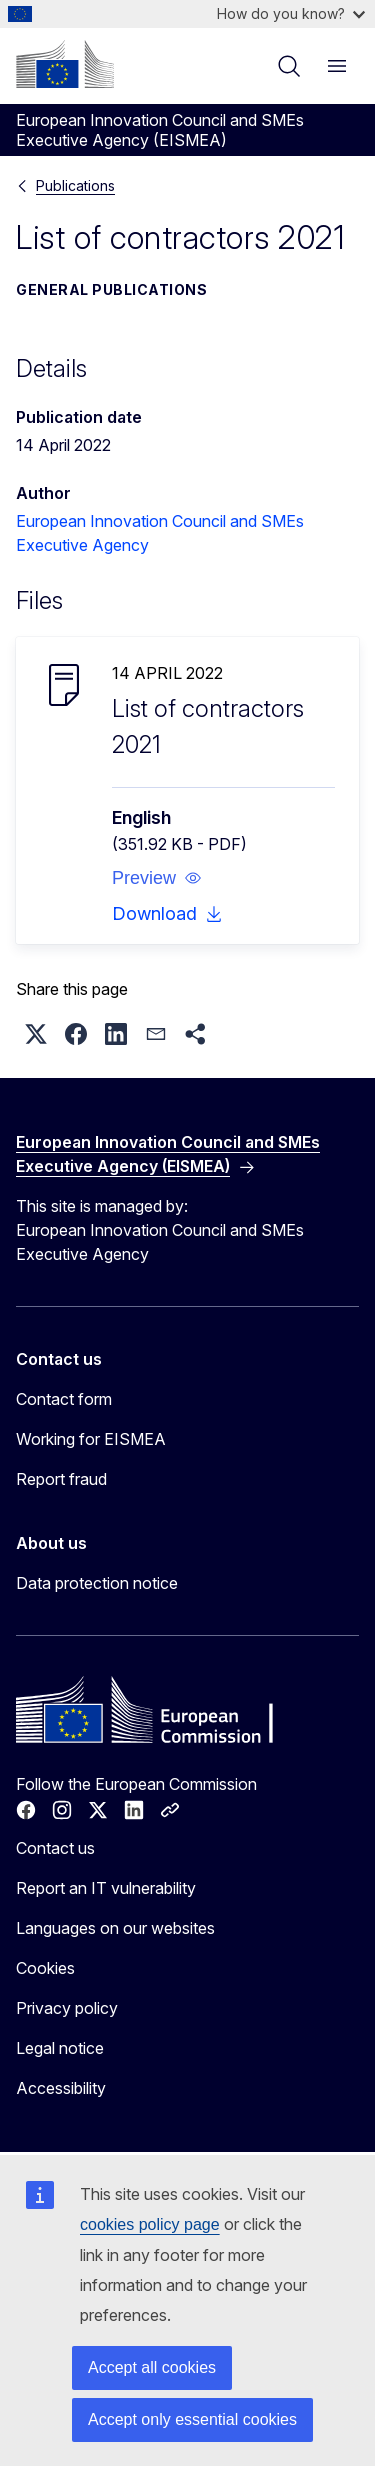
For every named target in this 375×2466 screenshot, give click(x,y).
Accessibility (61, 2088)
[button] (157, 878)
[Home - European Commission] (65, 64)
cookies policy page (150, 2224)
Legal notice (60, 2048)
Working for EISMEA (91, 1439)
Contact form (64, 1399)
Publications (75, 185)
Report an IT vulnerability (106, 1888)
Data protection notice (97, 1583)
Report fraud (61, 1479)
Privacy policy (67, 2008)
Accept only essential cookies (192, 2419)
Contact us (55, 1848)
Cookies (45, 1968)
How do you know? (291, 13)
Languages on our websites (115, 1928)
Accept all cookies (152, 2367)
